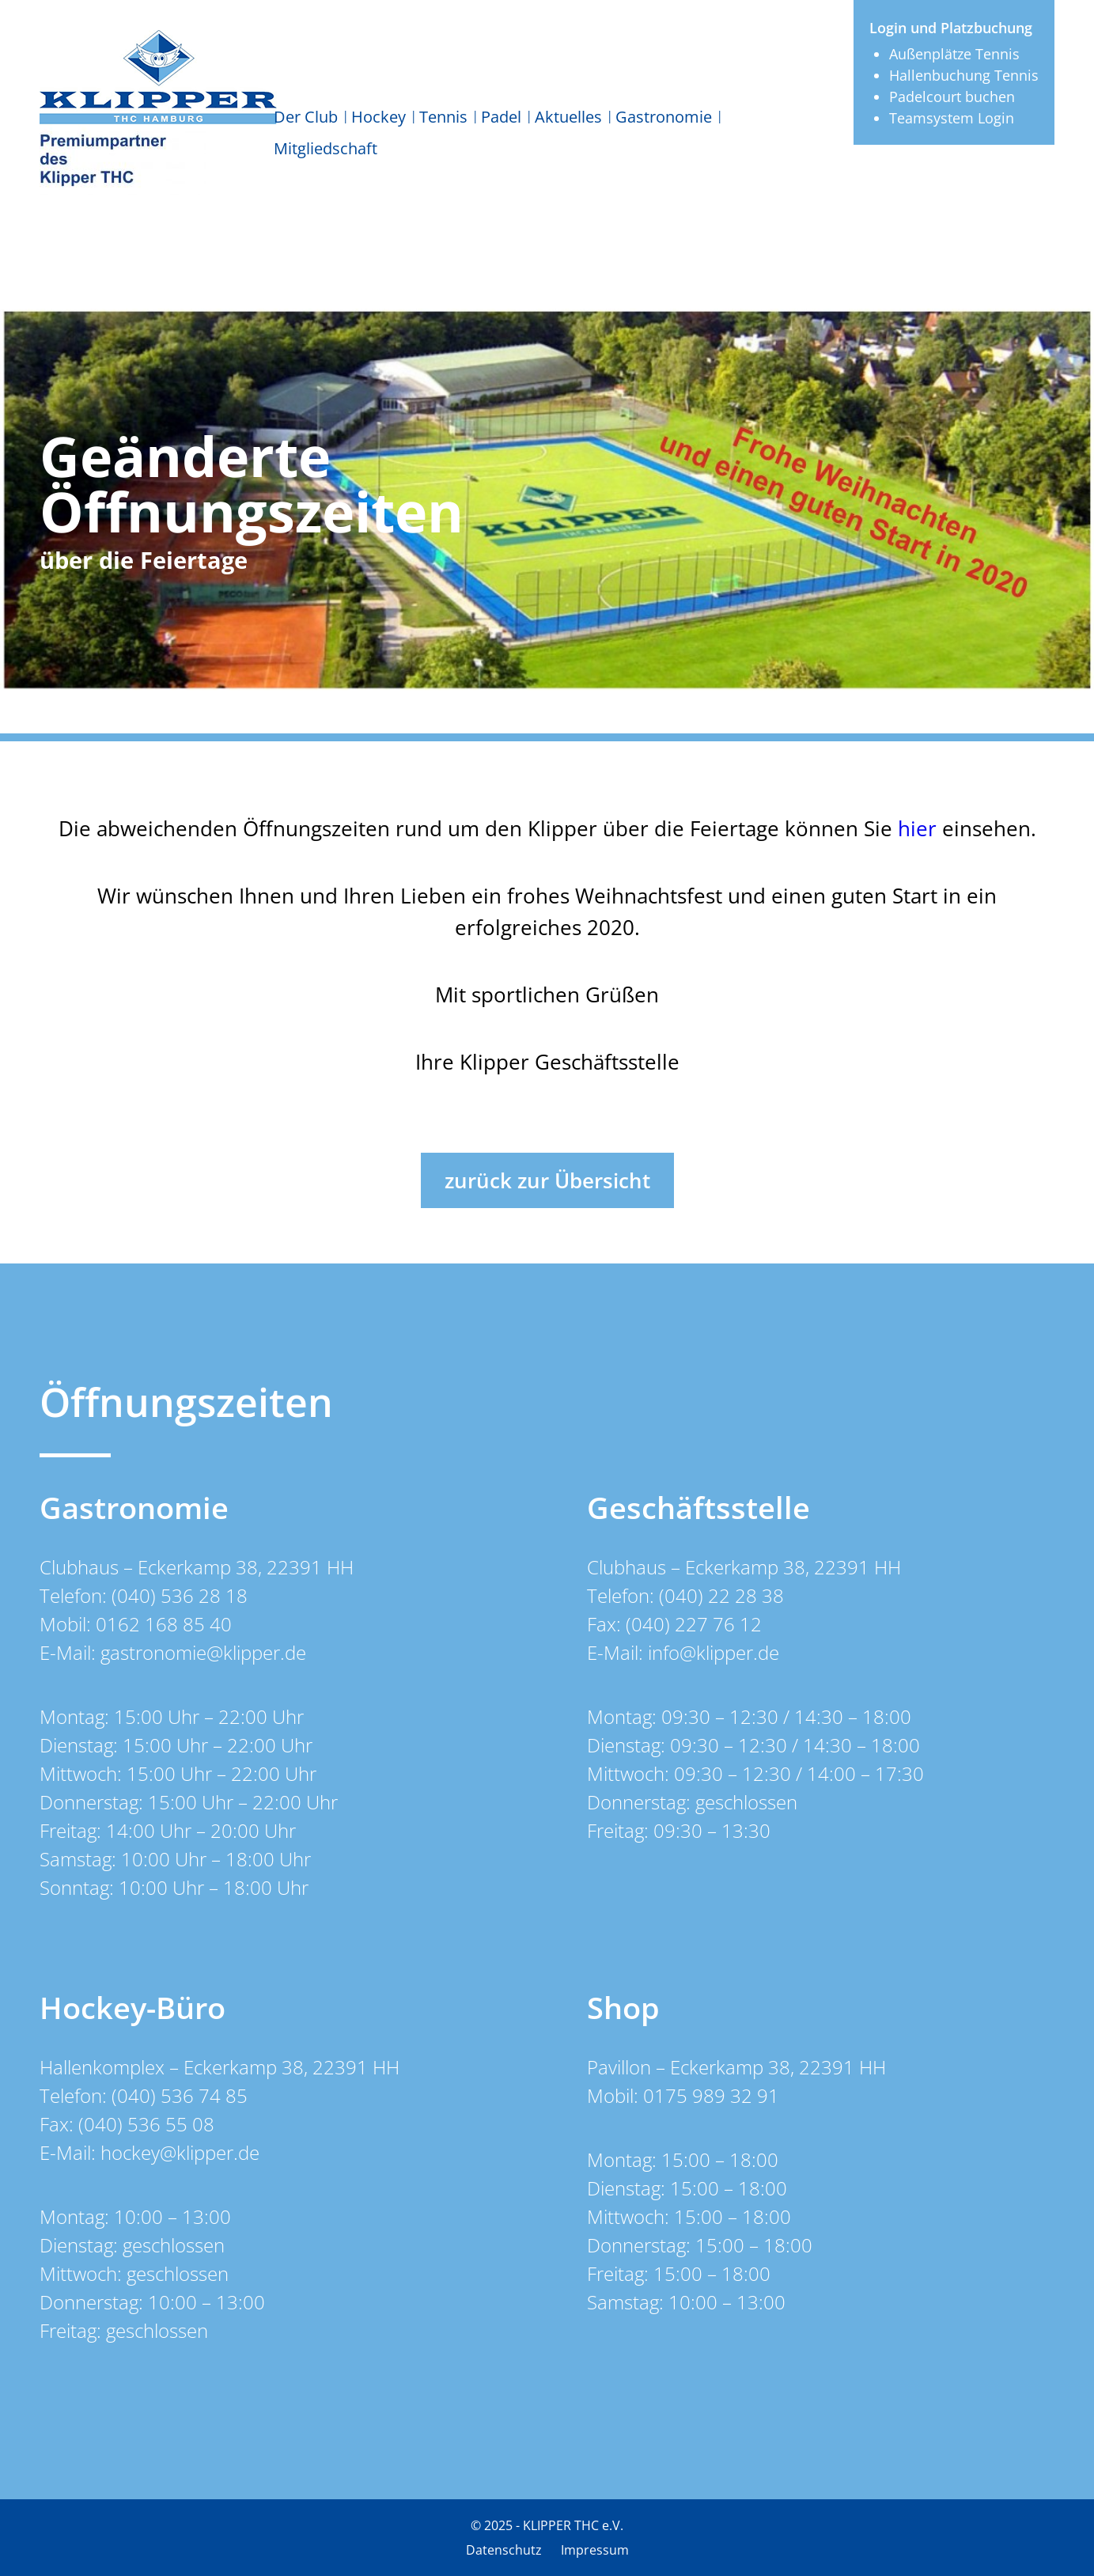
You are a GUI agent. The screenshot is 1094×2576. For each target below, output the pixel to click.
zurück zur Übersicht (547, 1180)
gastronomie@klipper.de (203, 1652)
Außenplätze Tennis (954, 53)
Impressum (595, 2550)
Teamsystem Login (951, 117)
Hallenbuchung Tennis (964, 75)
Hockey (378, 116)
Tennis (443, 116)
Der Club (306, 116)
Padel (501, 116)
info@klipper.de (713, 1652)
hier (917, 828)
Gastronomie (663, 116)
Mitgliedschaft (325, 148)
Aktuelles (568, 116)
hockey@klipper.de (179, 2152)
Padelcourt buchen (952, 96)
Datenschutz (504, 2550)
